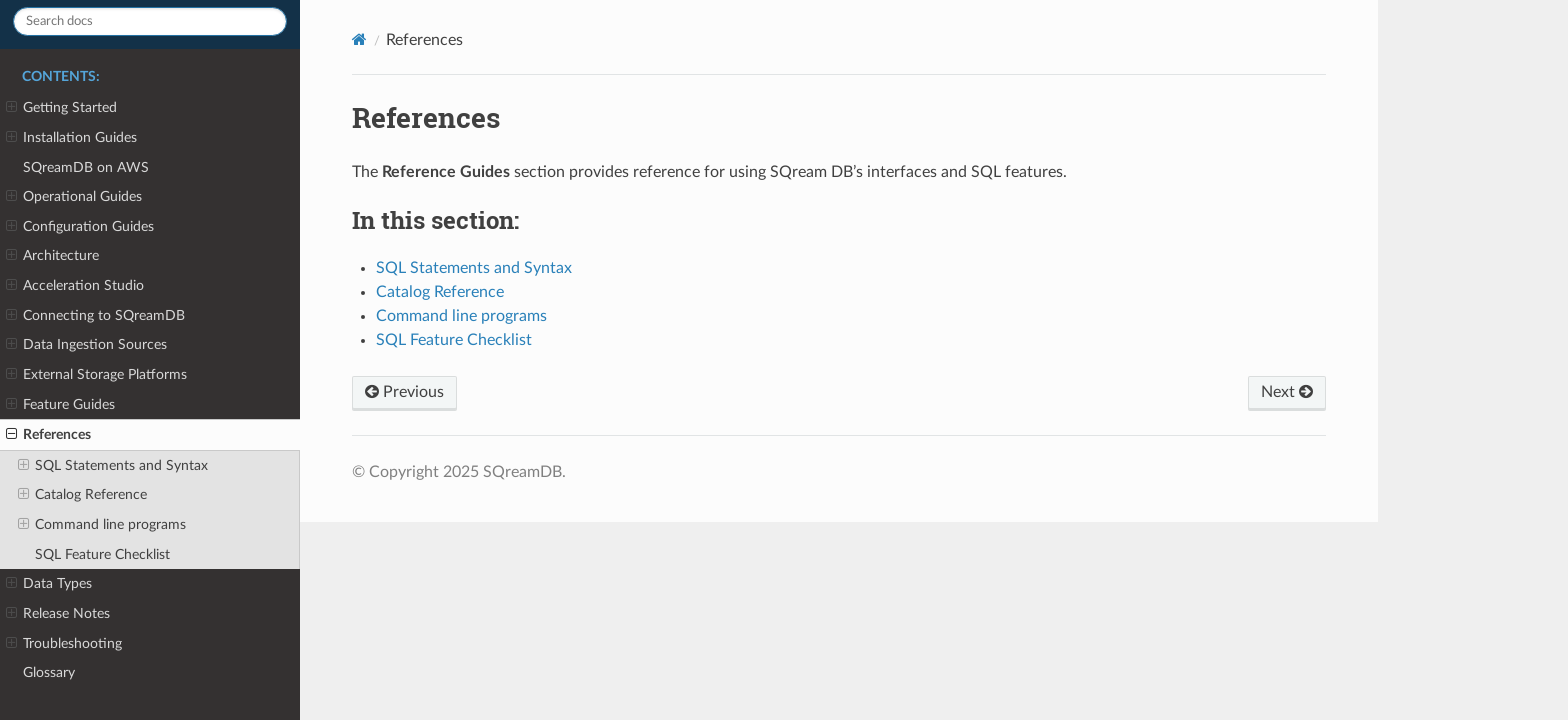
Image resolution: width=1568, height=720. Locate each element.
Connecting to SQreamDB (95, 316)
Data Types (49, 584)
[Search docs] (150, 21)
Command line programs (102, 525)
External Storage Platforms (96, 375)
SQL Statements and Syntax (113, 466)
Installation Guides (71, 138)
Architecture (52, 256)
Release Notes (58, 614)
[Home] (359, 39)
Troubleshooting (64, 644)
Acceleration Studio (75, 286)
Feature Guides (60, 405)
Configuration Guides (80, 227)
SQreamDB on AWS (86, 167)
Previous (404, 392)
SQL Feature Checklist (102, 554)
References (48, 435)
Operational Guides (74, 197)
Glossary (49, 672)
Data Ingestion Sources (86, 345)
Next (1287, 392)
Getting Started (61, 108)
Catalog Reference (82, 495)
